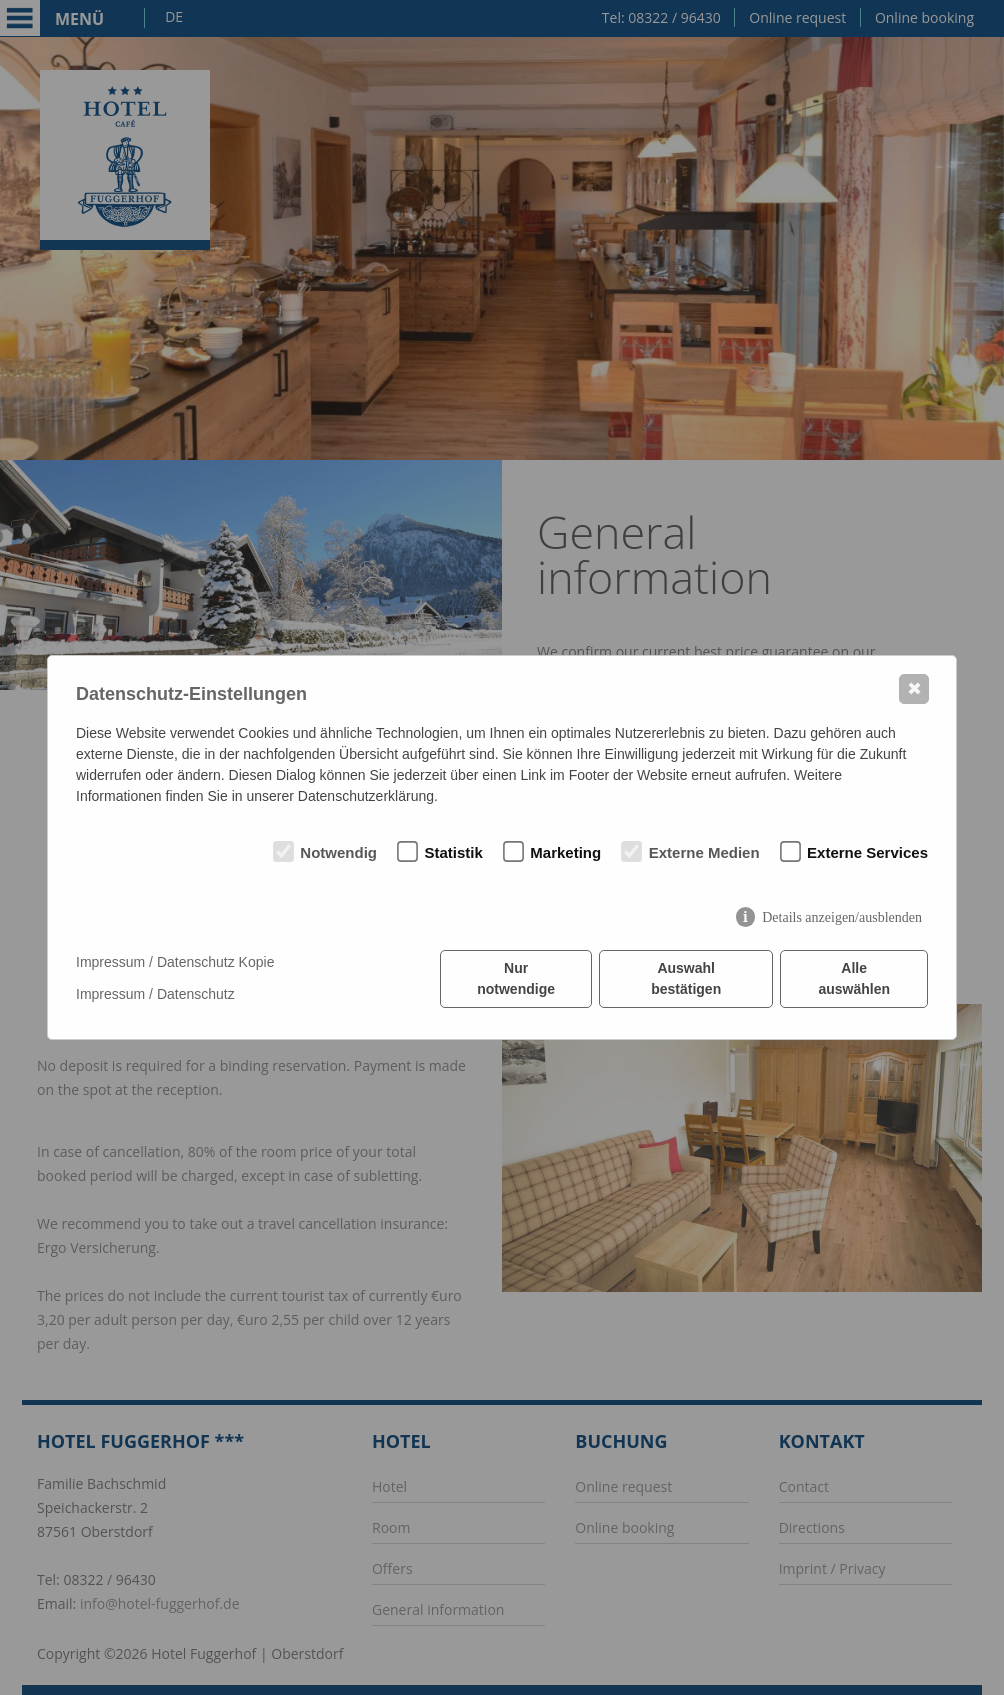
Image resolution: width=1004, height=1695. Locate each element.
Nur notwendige (516, 978)
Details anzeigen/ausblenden (842, 917)
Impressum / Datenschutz (155, 994)
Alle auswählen (854, 978)
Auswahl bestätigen (686, 978)
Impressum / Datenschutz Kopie (175, 962)
